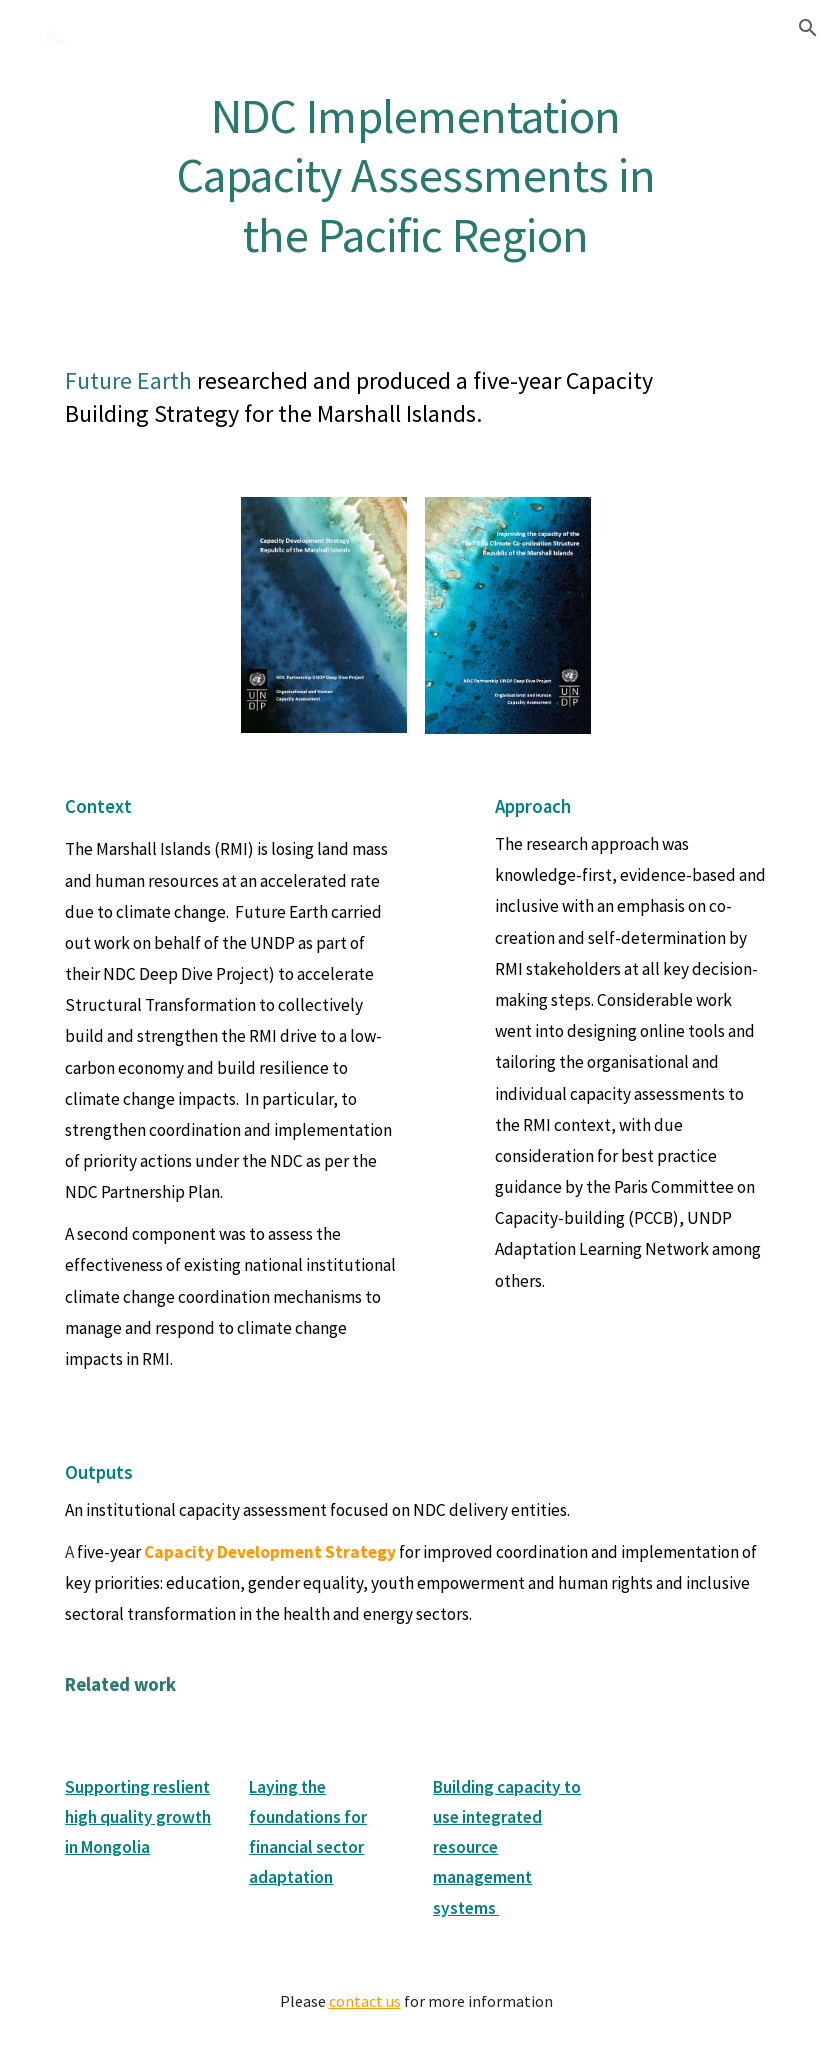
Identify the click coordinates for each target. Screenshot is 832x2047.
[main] (416, 173)
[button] (808, 28)
